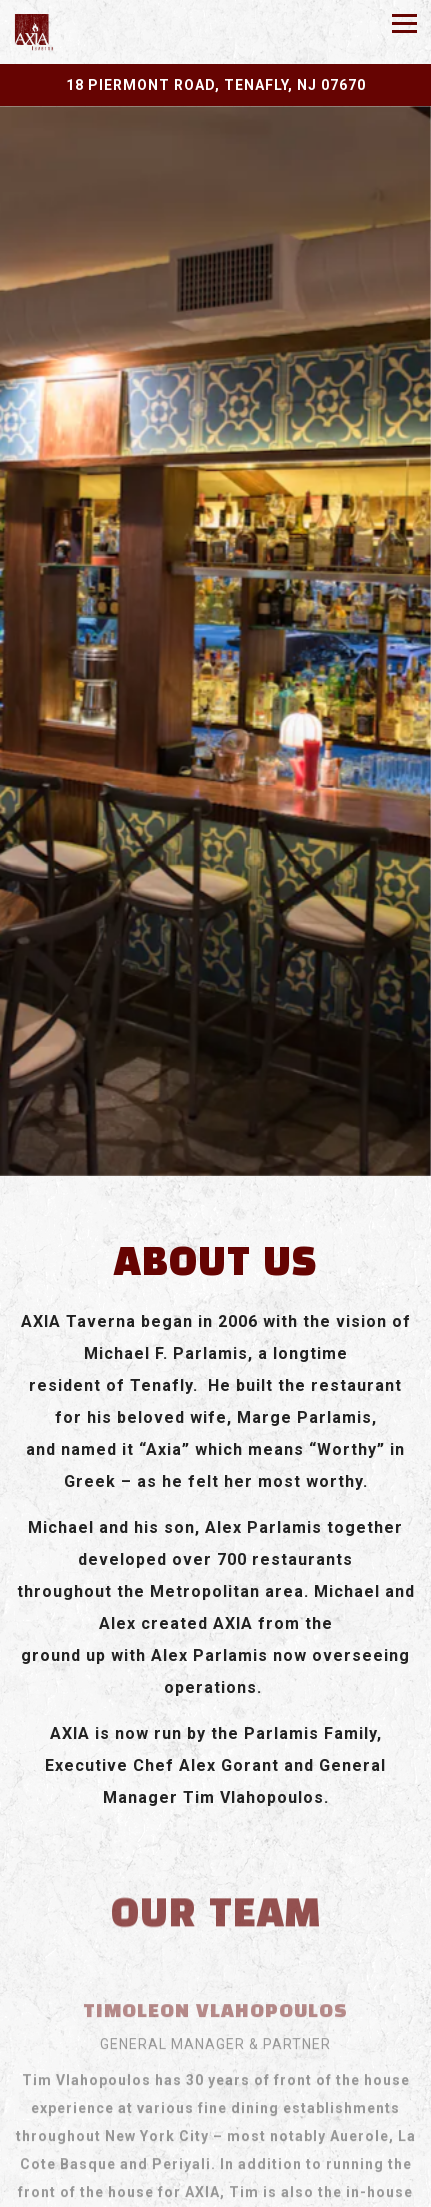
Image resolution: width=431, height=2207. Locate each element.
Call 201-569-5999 (215, 2147)
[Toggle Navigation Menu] (404, 23)
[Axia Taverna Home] (69, 32)
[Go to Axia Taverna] (215, 85)
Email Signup (215, 2187)
